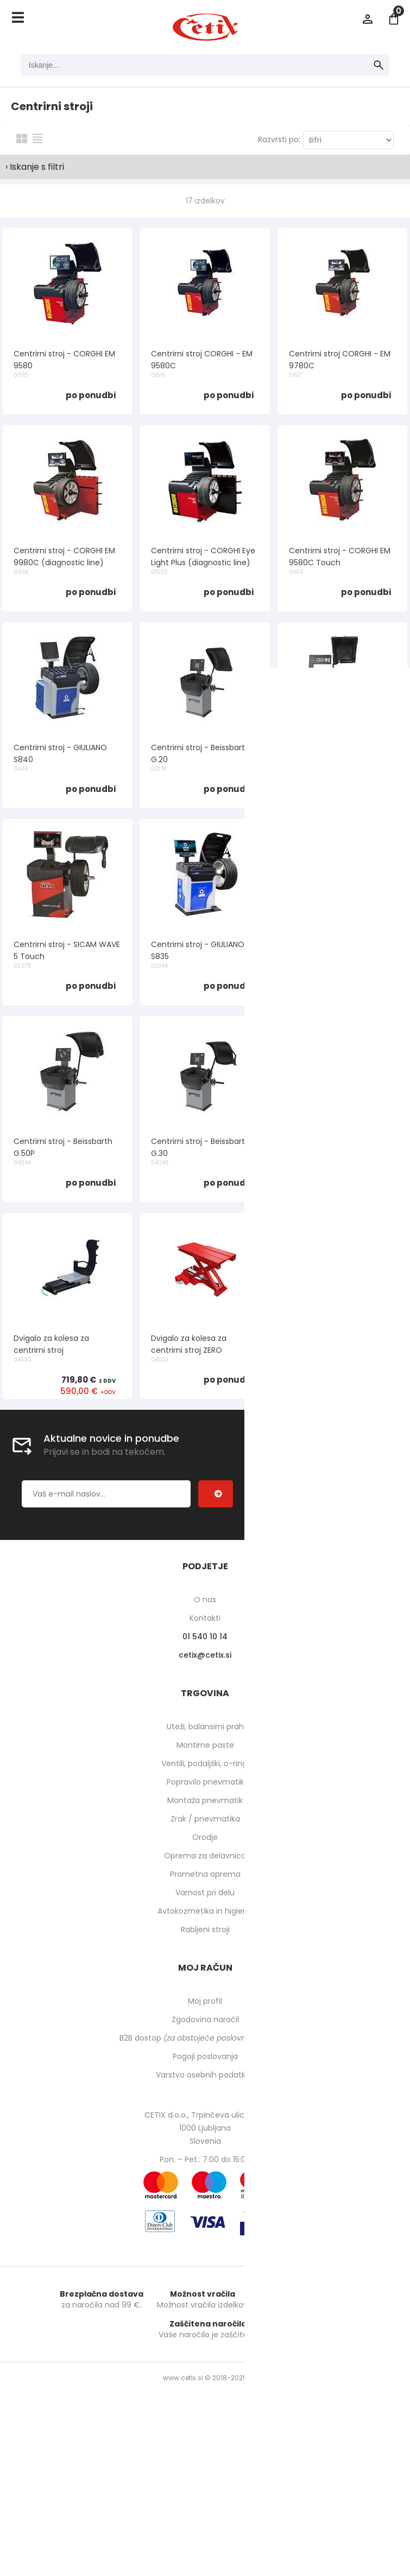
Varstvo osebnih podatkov (205, 2074)
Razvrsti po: (279, 139)
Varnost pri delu (205, 1892)
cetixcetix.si (205, 1655)
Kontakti (205, 1618)
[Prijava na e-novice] (215, 1493)
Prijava (368, 19)
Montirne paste (205, 1745)
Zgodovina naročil (205, 2019)
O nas (205, 1599)
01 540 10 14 (205, 1636)
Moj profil (205, 2001)
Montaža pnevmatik (205, 1800)
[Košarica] (394, 19)
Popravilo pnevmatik (205, 1781)
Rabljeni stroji (205, 1929)
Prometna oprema (205, 1874)
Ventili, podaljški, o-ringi (205, 1763)
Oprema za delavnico (205, 1855)
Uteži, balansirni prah (205, 1726)
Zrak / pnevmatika (205, 1818)
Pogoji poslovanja (205, 2056)
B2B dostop (205, 2037)
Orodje (205, 1837)
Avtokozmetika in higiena (205, 1911)
